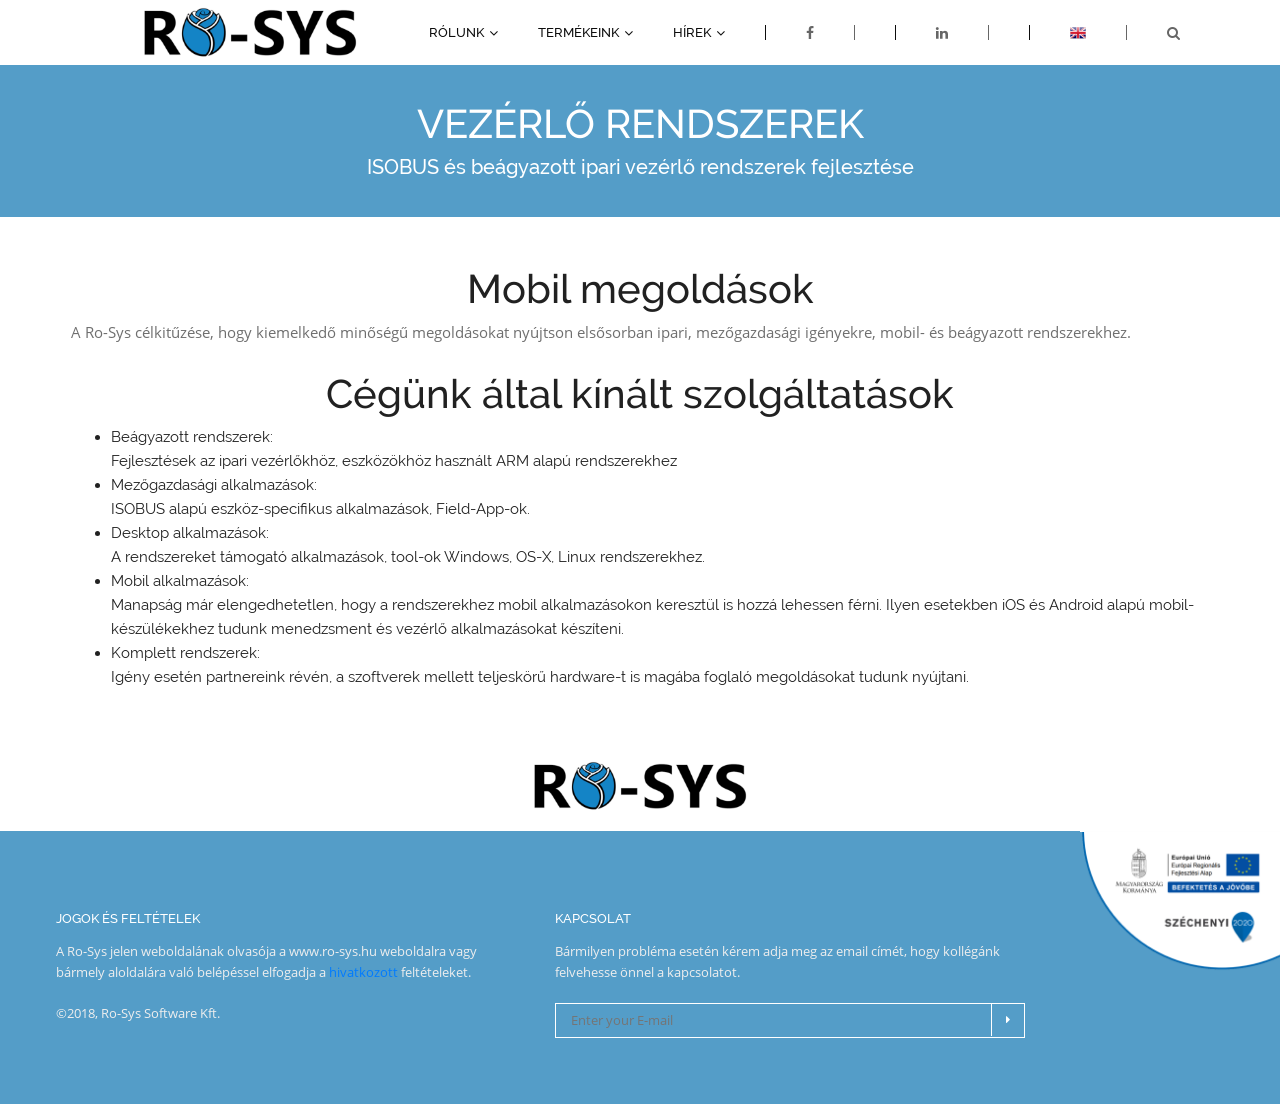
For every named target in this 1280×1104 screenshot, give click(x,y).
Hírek (692, 32)
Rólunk (456, 32)
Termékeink (578, 32)
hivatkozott (363, 972)
